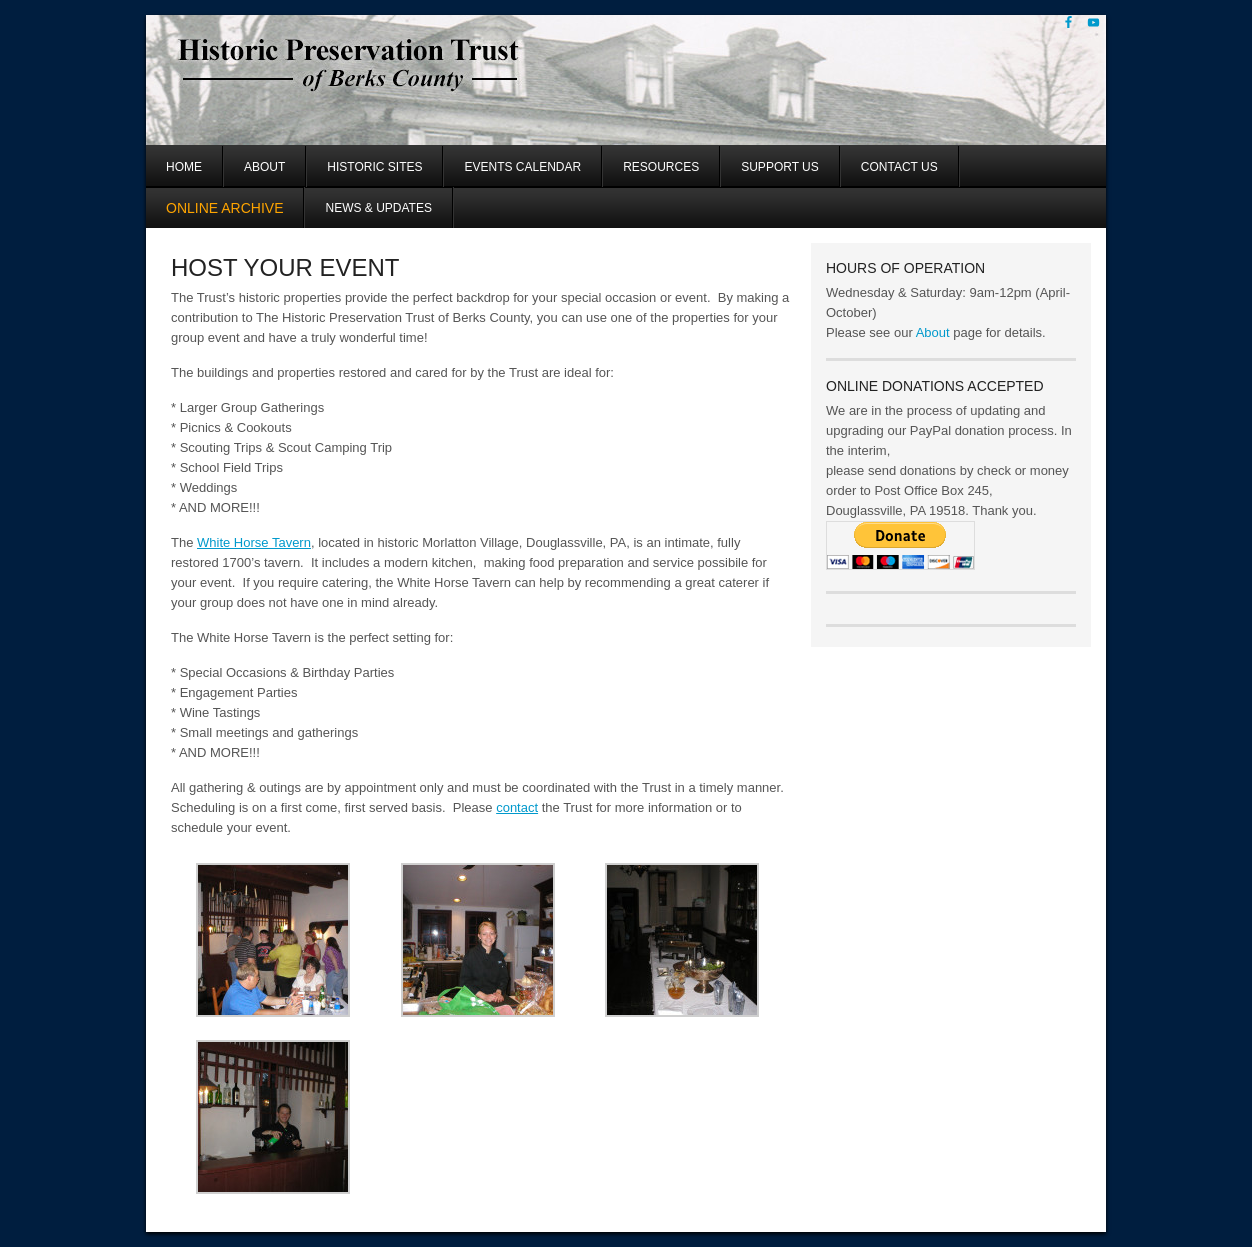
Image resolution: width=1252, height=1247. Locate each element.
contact (517, 807)
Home (184, 167)
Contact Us (899, 167)
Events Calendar (522, 167)
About (264, 167)
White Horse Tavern (254, 542)
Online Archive (224, 208)
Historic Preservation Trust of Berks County (383, 80)
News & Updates (378, 208)
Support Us (780, 167)
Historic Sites (374, 167)
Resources (661, 167)
